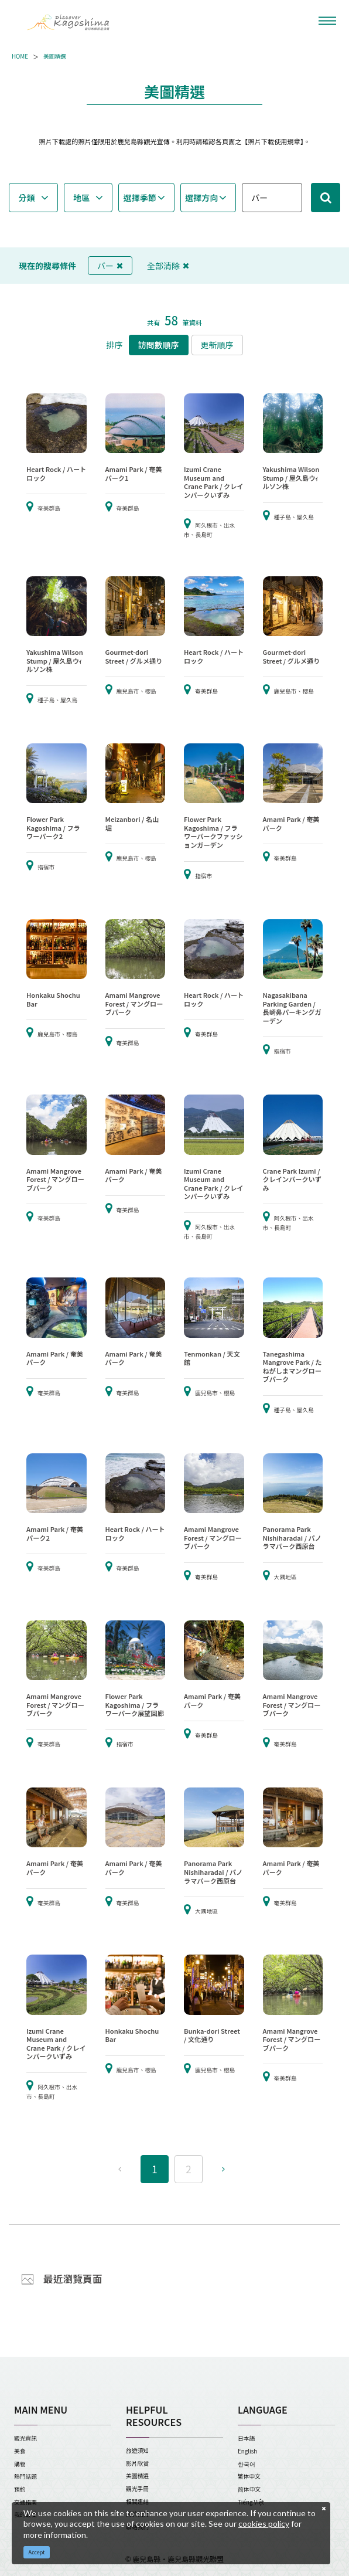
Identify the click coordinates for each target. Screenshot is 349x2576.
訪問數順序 (158, 345)
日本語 (246, 2438)
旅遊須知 (137, 2450)
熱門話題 (25, 2476)
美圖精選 (54, 56)
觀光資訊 (25, 2438)
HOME (20, 56)
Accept (37, 2552)
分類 (27, 197)
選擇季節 (140, 197)
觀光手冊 (137, 2489)
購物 (20, 2464)
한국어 (246, 2464)
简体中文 (249, 2489)
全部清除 (168, 265)
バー (110, 265)
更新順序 (217, 345)
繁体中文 (249, 2476)
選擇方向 (201, 197)
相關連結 (137, 2501)
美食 (20, 2451)
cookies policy (263, 2524)
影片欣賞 (137, 2463)
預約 (20, 2489)
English (247, 2451)
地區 (81, 197)
